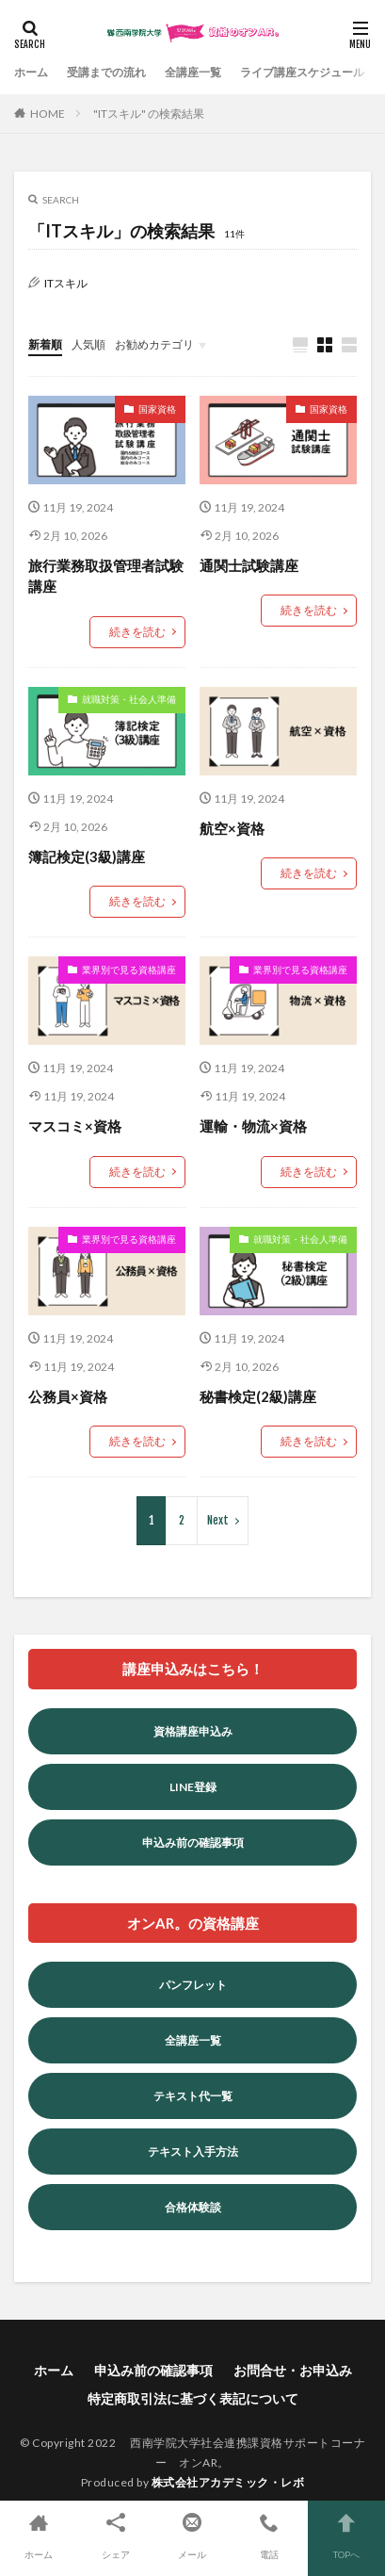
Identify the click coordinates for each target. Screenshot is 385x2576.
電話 (269, 2534)
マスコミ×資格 (74, 1125)
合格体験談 (193, 2207)
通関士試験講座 (249, 565)
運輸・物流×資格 (253, 1125)
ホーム (31, 72)
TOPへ (346, 2534)
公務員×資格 (67, 1396)
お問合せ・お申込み (292, 2370)
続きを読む (137, 632)
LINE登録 (193, 1787)
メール (193, 2534)
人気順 (88, 344)
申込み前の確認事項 (193, 1842)
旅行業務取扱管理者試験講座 (106, 576)
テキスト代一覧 (193, 2096)
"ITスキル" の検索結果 (148, 113)
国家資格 (157, 409)
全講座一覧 (193, 72)
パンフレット (193, 1985)
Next (218, 1520)
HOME (47, 113)
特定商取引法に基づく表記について (193, 2398)
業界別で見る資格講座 (129, 969)
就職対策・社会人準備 (129, 699)
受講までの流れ (106, 72)
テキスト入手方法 (193, 2151)
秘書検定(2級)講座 (258, 1396)
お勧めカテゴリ (154, 344)
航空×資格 (232, 828)
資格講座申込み (193, 1731)
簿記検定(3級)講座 (86, 856)
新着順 (45, 344)
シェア (115, 2534)
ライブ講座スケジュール (302, 72)
